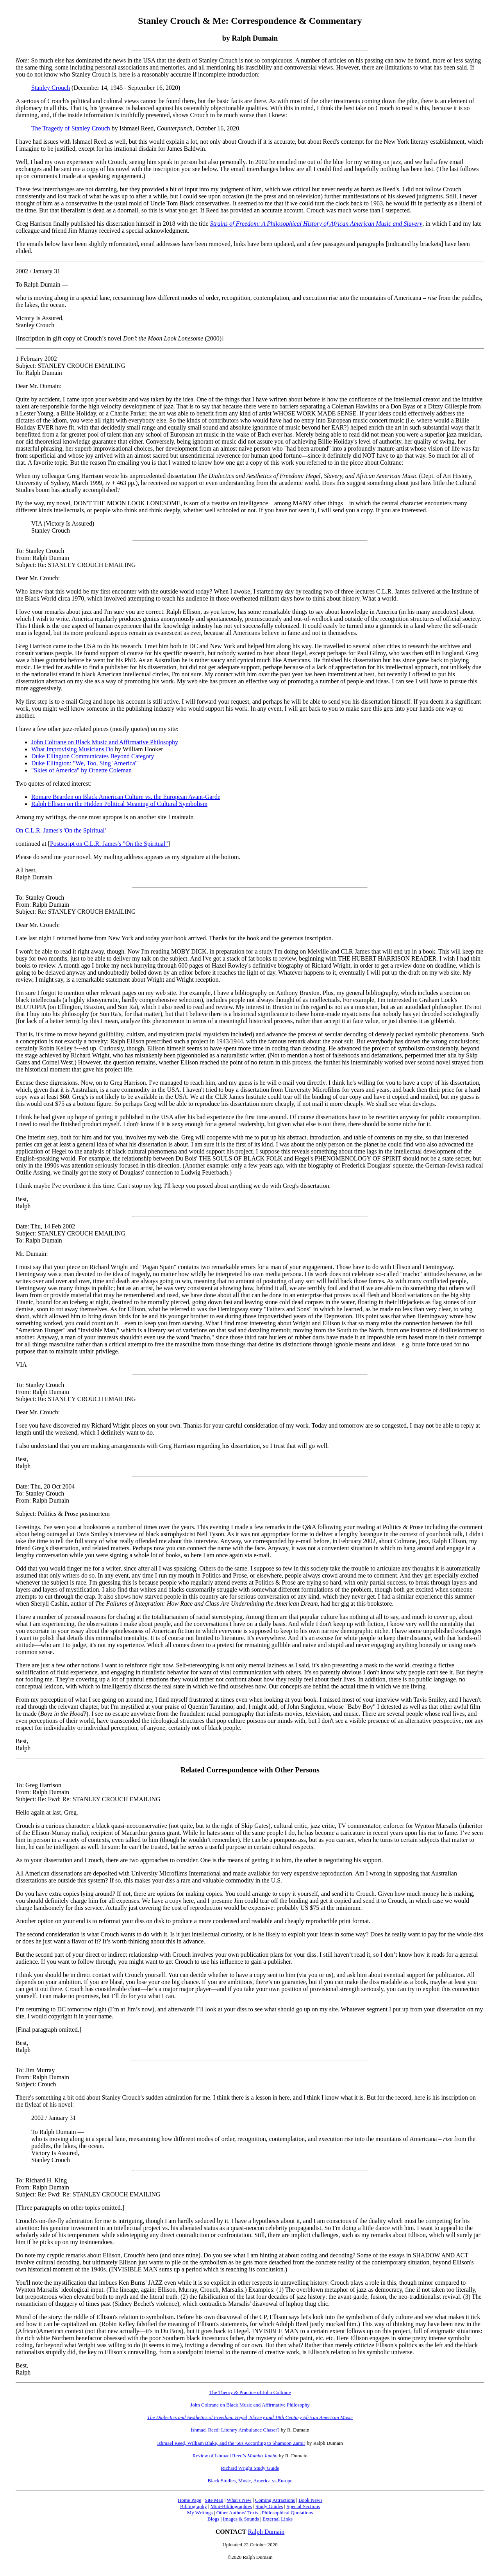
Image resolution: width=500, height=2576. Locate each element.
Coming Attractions (275, 2500)
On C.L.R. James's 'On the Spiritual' (61, 830)
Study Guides (269, 2506)
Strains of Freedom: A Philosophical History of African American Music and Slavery (316, 223)
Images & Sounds (241, 2519)
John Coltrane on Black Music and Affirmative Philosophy (104, 742)
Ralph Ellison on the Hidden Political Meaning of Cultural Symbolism (119, 803)
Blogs (213, 2519)
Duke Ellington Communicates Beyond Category (92, 756)
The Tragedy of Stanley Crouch (70, 128)
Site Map (214, 2500)
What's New (239, 2500)
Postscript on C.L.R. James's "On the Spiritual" (109, 843)
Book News (310, 2500)
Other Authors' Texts (237, 2512)
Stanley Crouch (50, 87)
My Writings (200, 2512)
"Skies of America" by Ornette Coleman (81, 770)
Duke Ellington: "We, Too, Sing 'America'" (85, 763)
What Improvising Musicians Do (72, 749)
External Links (277, 2519)
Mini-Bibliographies (231, 2506)
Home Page (189, 2500)
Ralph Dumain (266, 2531)
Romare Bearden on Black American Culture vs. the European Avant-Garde (125, 796)
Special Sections (303, 2506)
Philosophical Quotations (287, 2512)
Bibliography (193, 2506)
